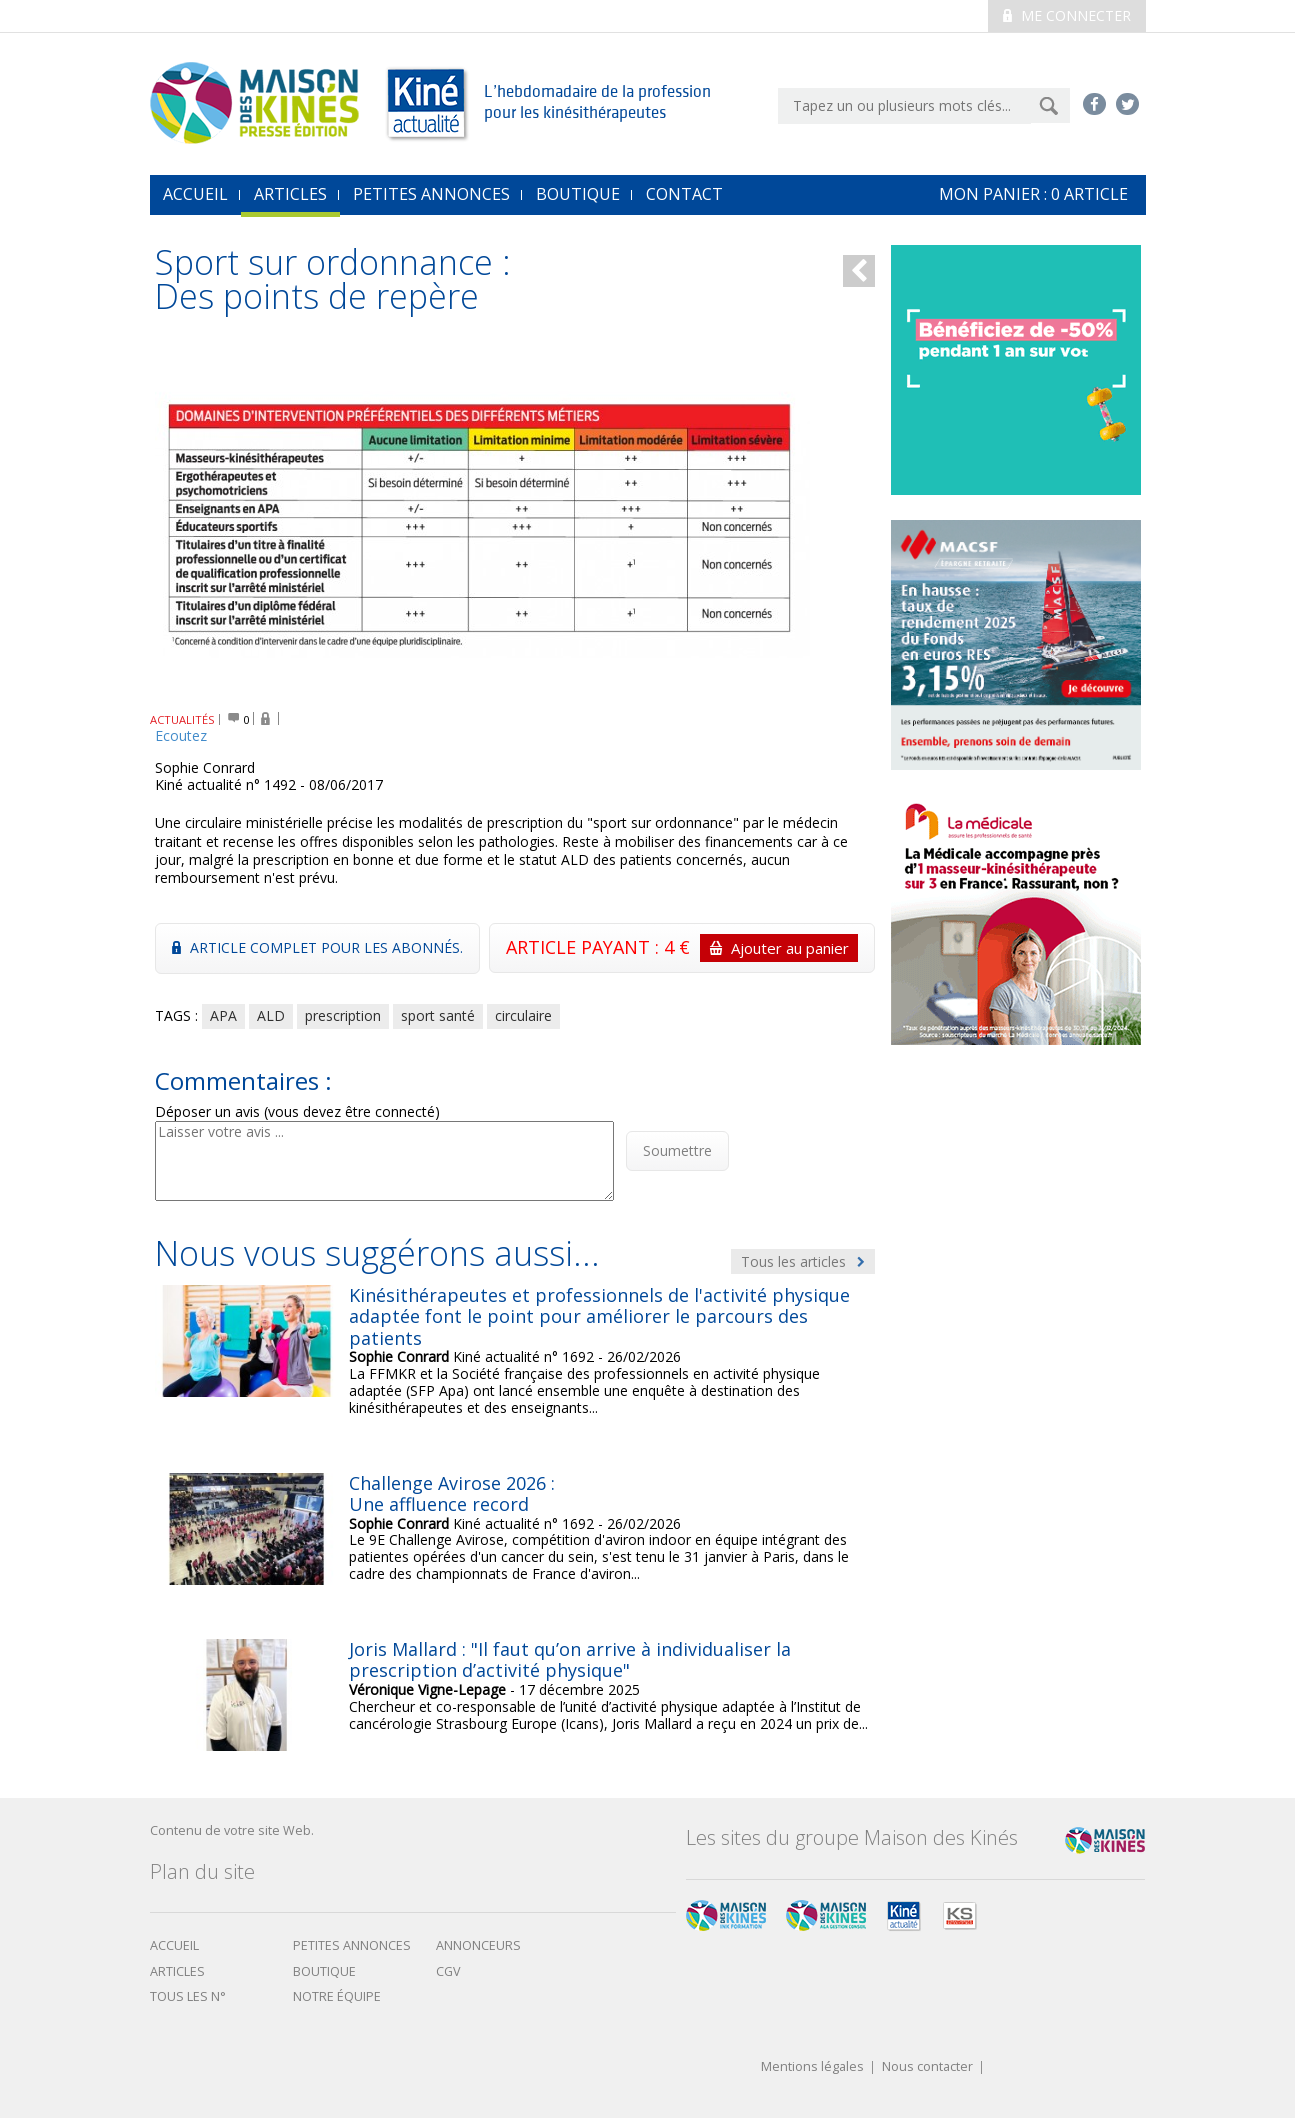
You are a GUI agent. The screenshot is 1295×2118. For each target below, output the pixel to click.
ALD (271, 1015)
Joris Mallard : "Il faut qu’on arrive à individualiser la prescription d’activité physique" (570, 1660)
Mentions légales (812, 2067)
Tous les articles (803, 1261)
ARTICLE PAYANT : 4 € (682, 948)
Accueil (174, 1945)
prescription (343, 1015)
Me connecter (1067, 15)
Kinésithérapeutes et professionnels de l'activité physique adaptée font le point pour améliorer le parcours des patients (599, 1316)
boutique (324, 1971)
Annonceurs (478, 1945)
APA (223, 1015)
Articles (290, 194)
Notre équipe (337, 1996)
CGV (448, 1971)
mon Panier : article (1033, 194)
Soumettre (677, 1150)
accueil (195, 194)
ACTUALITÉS (182, 719)
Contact (684, 194)
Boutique (578, 194)
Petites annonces (431, 194)
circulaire (523, 1015)
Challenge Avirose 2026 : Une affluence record (452, 1494)
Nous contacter (927, 2067)
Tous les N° (188, 1996)
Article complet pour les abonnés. (317, 947)
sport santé (438, 1015)
